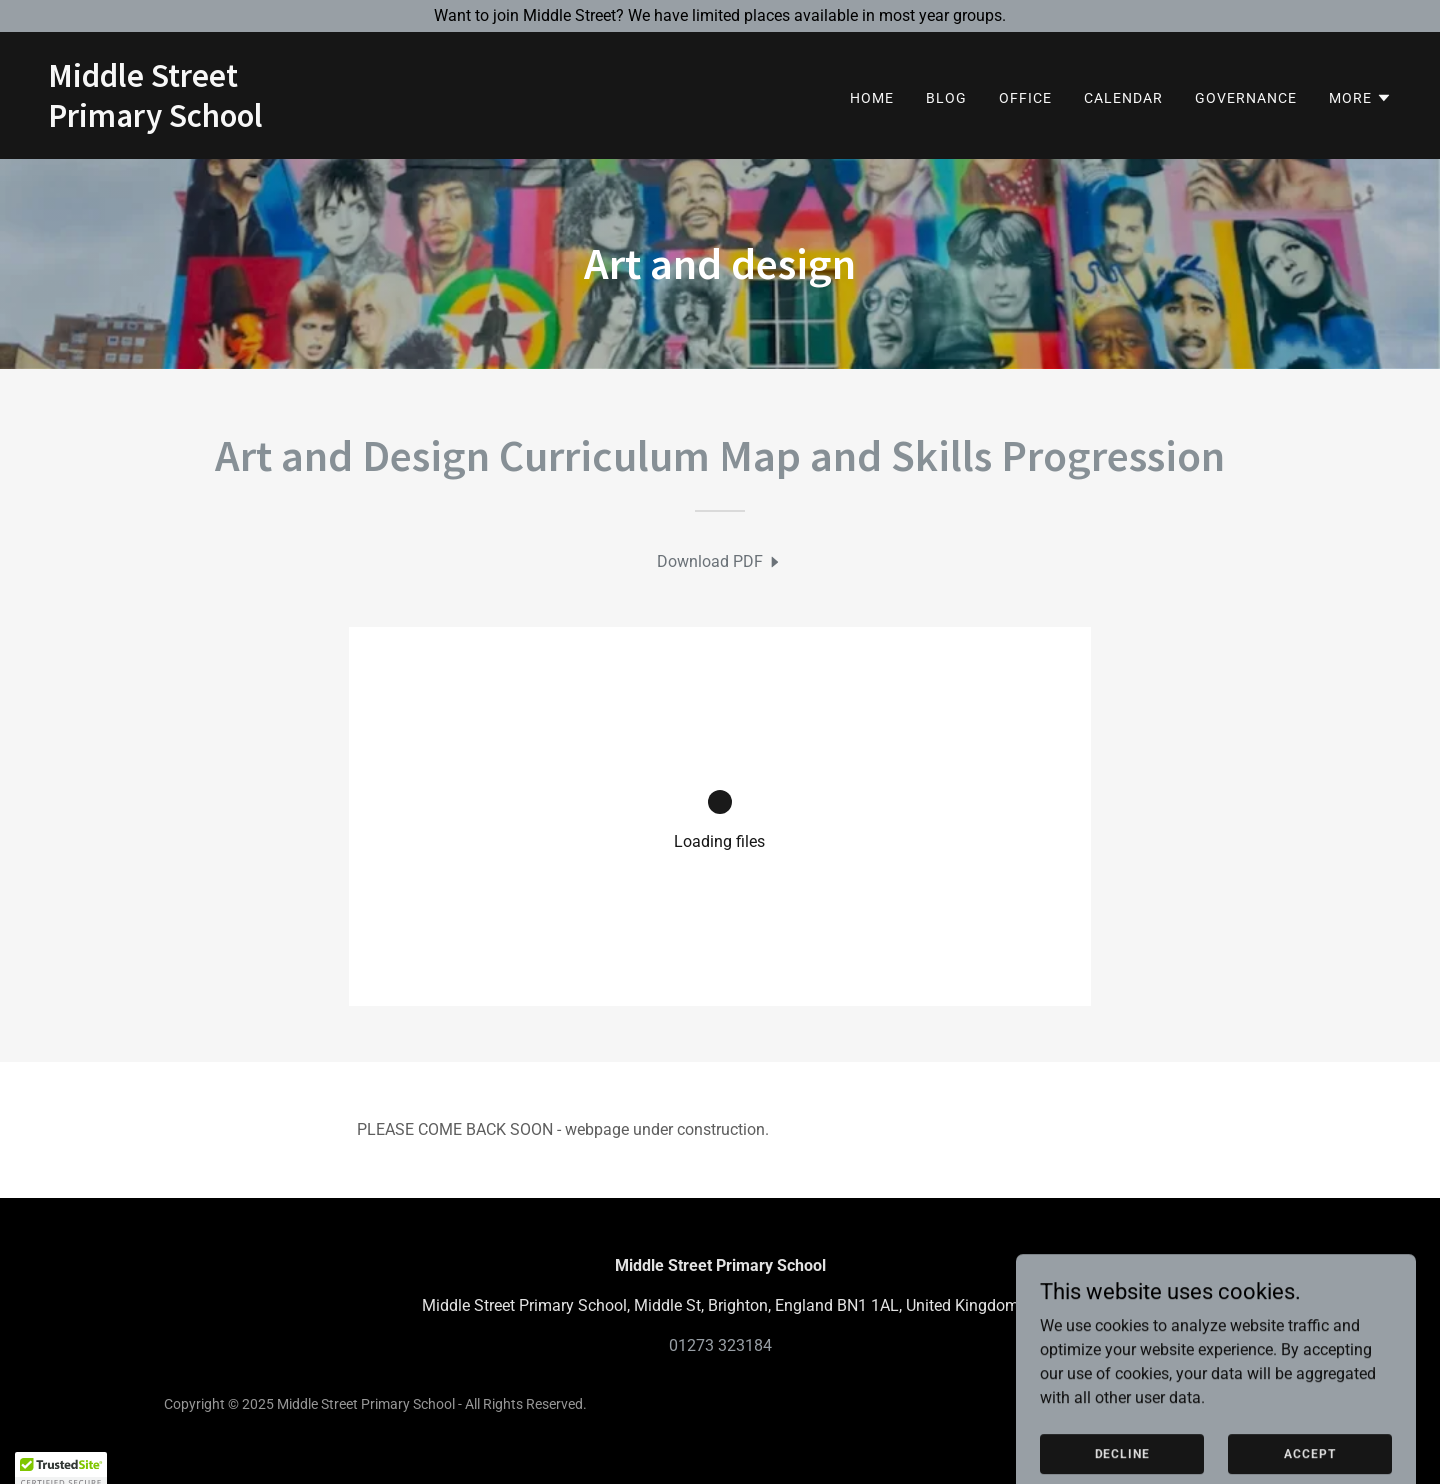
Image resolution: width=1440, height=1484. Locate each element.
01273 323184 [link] (720, 1345)
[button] (1360, 98)
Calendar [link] (1123, 98)
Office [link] (1025, 98)
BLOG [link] (946, 98)
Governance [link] (1246, 98)
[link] (155, 121)
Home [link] (872, 98)
